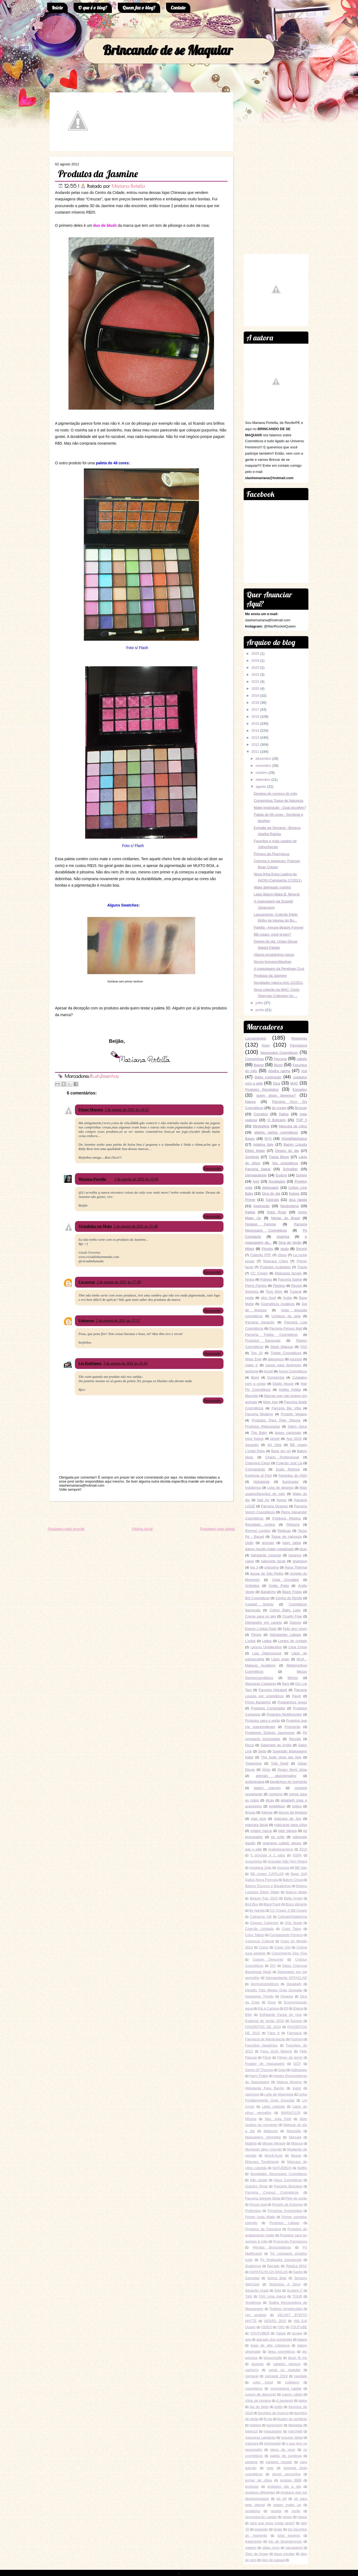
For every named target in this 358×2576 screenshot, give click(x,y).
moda (249, 1298)
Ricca (249, 1745)
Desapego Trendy (259, 1996)
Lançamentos (255, 1038)
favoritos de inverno (273, 2413)
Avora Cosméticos (293, 1371)
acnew (297, 2333)
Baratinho (268, 1592)
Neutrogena (289, 1206)
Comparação (255, 1469)
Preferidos (253, 2211)
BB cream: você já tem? (272, 934)
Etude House (283, 1384)
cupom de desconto (260, 2394)
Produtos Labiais (284, 2223)
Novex (282, 1500)
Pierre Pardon (256, 1286)
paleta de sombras (286, 2456)
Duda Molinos (288, 1469)
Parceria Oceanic (274, 1506)
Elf (286, 2008)
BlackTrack (272, 1904)
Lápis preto (280, 1659)
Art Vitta (274, 1445)
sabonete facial (273, 1561)
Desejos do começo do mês (275, 794)
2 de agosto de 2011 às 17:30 (119, 1282)
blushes (258, 2364)
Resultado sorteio (260, 1524)
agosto (261, 787)
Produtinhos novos (292, 1702)
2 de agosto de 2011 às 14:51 (127, 1110)
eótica (297, 1806)
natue (249, 1561)
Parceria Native (290, 1279)
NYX (268, 1139)
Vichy (266, 1770)
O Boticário (276, 1120)
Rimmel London (257, 1531)
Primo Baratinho (258, 1702)
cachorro (252, 2370)
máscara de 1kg (287, 1819)
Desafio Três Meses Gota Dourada (273, 1990)
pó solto (277, 1837)
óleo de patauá (273, 2560)
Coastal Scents (259, 1604)
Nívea (249, 1279)
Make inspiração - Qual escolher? (280, 808)
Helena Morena (289, 2082)
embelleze (277, 1806)
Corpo (263, 1947)
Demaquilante (256, 1175)
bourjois (296, 1359)
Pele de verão (296, 2198)
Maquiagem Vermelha (263, 2137)
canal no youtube (285, 2370)
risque (302, 2517)
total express (289, 2535)
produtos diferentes (260, 2492)
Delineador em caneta (263, 1622)
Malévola (271, 2131)
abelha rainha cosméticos (276, 1132)
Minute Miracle (273, 2143)
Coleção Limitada (259, 1929)
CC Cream (259, 1273)
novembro (263, 766)
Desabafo (294, 1984)
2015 (255, 723)
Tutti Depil (279, 1763)
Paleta (250, 1212)
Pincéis (267, 1249)
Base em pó (281, 1451)
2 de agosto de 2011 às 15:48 (135, 1226)
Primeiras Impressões (284, 2211)
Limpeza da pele (286, 1316)
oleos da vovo (282, 2450)
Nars (285, 1684)
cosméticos (254, 2388)
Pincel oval (258, 2204)
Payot (296, 1696)
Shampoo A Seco (285, 2284)
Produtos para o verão (262, 1721)
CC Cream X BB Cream (288, 1910)
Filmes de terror (289, 2057)
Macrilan (251, 1396)
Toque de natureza (286, 1537)
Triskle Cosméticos (286, 1353)
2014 (255, 730)
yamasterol (293, 2548)
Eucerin (296, 2021)
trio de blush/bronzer (285, 2541)
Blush (95, 1076)
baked (302, 2339)
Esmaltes (300, 1089)
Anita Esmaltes (285, 1580)
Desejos (287, 1996)
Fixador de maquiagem (265, 2064)
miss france (254, 1439)
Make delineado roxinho (272, 887)
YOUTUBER (259, 2333)
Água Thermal (296, 1567)
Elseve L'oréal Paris (261, 1629)
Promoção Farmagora (290, 2241)
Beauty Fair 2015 (264, 1898)
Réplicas (284, 1531)
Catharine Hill (260, 1917)
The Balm (259, 1433)
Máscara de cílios (293, 1126)
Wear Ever (253, 1359)
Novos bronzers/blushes (272, 962)
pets (270, 2468)
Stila (277, 2290)
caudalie (300, 2376)
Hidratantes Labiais (285, 1635)
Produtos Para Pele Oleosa (276, 1420)
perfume (251, 1371)
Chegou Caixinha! (264, 1923)
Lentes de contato (292, 1641)
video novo (270, 2548)
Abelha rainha (279, 1071)
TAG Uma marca (272, 2296)
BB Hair (301, 1868)
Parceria (280, 1059)
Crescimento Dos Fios (289, 1953)
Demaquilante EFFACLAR (286, 1978)
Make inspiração (268, 1077)
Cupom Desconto (268, 1959)
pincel (275, 1439)
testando (261, 2529)
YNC (281, 2327)
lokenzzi (251, 2431)
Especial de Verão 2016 (264, 2021)
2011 (255, 752)
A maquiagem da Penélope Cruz (279, 969)
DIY (273, 1966)
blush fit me (297, 2358)
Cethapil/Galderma (292, 1917)
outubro (261, 773)
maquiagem (273, 2431)
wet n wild (253, 1849)
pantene (251, 2462)
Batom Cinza (293, 1880)
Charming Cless (257, 1463)
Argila (287, 1298)
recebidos (252, 2511)
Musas (296, 2155)
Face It (273, 2033)
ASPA (297, 1855)
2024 (255, 660)
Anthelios (252, 1586)
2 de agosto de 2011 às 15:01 (136, 1179)
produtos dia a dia (284, 2486)
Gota (282, 2070)
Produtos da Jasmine (98, 174)
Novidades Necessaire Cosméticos (278, 2174)
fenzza (250, 1812)
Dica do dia (271, 1193)
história (255, 2425)
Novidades (277, 1181)
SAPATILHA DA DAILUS (268, 2272)
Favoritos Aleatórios (261, 2045)
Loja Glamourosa (266, 1653)
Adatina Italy (263, 1144)
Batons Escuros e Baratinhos (268, 1886)
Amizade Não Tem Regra (287, 1861)
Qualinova (253, 2266)
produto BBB (290, 2480)
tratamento (253, 2541)
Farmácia (294, 2033)
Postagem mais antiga (217, 1529)
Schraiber (290, 1169)
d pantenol (284, 2401)
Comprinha (275, 1377)
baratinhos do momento (288, 1782)
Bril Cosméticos (257, 1598)
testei (278, 2529)
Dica (276, 1083)
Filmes (256, 1635)
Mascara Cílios (275, 1261)
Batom (259, 1065)
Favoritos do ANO (292, 1475)
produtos (252, 2486)
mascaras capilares (260, 2437)
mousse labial (291, 2437)
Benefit (301, 1249)
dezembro (263, 759)
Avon (266, 1045)
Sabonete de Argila (276, 1745)
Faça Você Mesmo (276, 2051)
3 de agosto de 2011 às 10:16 (125, 1363)
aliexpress (276, 1359)
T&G (248, 2296)
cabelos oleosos (287, 2364)
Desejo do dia (287, 1151)
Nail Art (263, 1500)
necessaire (272, 2443)
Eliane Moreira (90, 1110)
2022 (255, 674)
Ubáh (249, 1543)
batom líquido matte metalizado (269, 1549)
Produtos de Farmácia (263, 2229)
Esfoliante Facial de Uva (280, 2015)
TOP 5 (301, 1120)
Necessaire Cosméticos (279, 1053)
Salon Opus (297, 1426)
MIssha (250, 2119)
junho (260, 1010)
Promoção (293, 1727)
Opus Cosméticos (288, 2180)
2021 (255, 681)
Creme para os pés (260, 1616)
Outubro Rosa (256, 2186)
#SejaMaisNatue (294, 1139)
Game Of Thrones (259, 2070)
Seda (262, 1751)
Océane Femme (260, 1224)
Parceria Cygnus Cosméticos (272, 2192)
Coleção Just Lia (289, 1463)
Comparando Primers (286, 1935)
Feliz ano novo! (295, 1629)
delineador (270, 1188)
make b (251, 1365)
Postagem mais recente (66, 1529)
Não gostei (258, 2180)
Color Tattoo (254, 1935)
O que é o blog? (92, 8)
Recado (273, 2266)
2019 (255, 695)
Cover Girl (282, 1947)
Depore (295, 1622)
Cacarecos (86, 1282)
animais (268, 1543)
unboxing (271, 1567)
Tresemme (253, 1763)
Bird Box (251, 1904)
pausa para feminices (283, 1365)
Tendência (253, 2302)
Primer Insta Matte (260, 2217)
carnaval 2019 (276, 2376)
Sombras (252, 1157)
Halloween (299, 2070)
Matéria (251, 2143)
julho (259, 1003)
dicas (270, 1800)
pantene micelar (279, 2462)
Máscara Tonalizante (262, 2162)
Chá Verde (293, 1923)
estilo (278, 2407)
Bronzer (301, 1108)
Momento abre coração (263, 2149)
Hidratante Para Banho (264, 2088)
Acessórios (253, 1861)
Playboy (279, 1286)
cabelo (302, 1059)
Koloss (294, 1193)
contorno (276, 1794)
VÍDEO (266, 2327)
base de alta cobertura (270, 2345)
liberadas (295, 2425)
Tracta (302, 1267)
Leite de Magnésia (278, 2094)
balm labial (292, 1543)
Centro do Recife (289, 1598)
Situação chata (256, 2290)
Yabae (281, 2333)
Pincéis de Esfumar (287, 2204)
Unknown (86, 1321)
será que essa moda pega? (272, 2523)
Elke (248, 2015)
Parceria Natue (257, 1169)
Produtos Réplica (286, 1518)
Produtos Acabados (275, 1267)
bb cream (279, 1108)
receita (276, 2511)
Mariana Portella (128, 186)
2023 (255, 667)
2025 (255, 653)
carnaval (251, 2376)
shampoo (300, 1561)
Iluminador (290, 1482)
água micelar (284, 2554)
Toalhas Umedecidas (285, 2309)
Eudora (281, 1175)
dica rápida (298, 1200)
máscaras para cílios (290, 1825)
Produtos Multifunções (284, 1714)
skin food (268, 1298)
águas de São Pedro (266, 1573)
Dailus (284, 1114)
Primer (250, 1200)
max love (258, 1819)
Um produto (255, 2315)
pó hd (282, 2499)
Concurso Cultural (259, 1941)
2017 (255, 709)
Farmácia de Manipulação (265, 2039)
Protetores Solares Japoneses (270, 1733)
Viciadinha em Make (95, 1226)
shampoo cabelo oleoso (282, 1843)
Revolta (295, 1739)
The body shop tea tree (281, 1757)
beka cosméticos (281, 2352)
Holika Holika (290, 1390)
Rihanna (293, 1524)
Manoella (294, 2131)
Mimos (293, 1678)
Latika (266, 1641)
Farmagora (298, 1045)
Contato (178, 8)
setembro (263, 780)
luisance (294, 1555)
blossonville (273, 2358)
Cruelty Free (292, 1616)
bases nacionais (288, 1433)
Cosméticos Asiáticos (277, 1304)
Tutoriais (272, 1200)
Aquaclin (252, 1445)
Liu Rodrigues (90, 1363)
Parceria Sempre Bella (262, 2198)
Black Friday (292, 1592)
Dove (272, 2002)
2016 (255, 716)
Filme (267, 2057)
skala (284, 1249)
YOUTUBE (298, 2327)
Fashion (296, 2039)
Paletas (266, 1279)
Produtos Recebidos (262, 1089)
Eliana (298, 2008)
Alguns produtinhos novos (274, 955)
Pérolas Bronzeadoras (272, 2247)
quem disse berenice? (276, 1095)
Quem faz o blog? (139, 8)
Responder (212, 1168)
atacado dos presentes (274, 2339)
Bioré (255, 1377)
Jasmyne (252, 2094)
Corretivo (261, 1114)
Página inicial (142, 1529)
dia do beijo (259, 2407)
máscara (252, 2443)
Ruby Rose (276, 1212)
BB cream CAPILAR (267, 1874)
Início (57, 8)
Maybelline (261, 1126)
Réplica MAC (296, 2266)
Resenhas (110, 1076)
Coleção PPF (260, 1255)
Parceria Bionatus (288, 2186)
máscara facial (256, 1825)
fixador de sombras (292, 2419)
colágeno (292, 2382)
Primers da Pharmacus (271, 854)
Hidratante (261, 1482)
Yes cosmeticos (285, 1163)
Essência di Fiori (258, 1475)
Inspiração (261, 1206)
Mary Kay (270, 1402)
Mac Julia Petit (278, 2119)
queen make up (287, 2505)
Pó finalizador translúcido (281, 2260)
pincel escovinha (286, 2474)
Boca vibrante (296, 1904)
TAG (303, 1347)
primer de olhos (258, 2480)
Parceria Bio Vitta (286, 1408)
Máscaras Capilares (260, 1684)
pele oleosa (287, 1831)
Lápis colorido (273, 2106)
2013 (255, 737)
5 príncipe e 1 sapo (267, 1855)
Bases (250, 1139)
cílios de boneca (258, 2401)
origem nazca (261, 1831)
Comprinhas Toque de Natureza (278, 801)
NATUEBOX (282, 2168)
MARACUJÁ (291, 2113)
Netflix (302, 2168)
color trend (263, 2382)
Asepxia (283, 1868)
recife (296, 2511)
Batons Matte (296, 1892)
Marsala (295, 2137)
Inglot (296, 2088)
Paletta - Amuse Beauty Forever (278, 927)
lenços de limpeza (293, 1812)
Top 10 (257, 1353)
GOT (297, 2064)
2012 (255, 745)
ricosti (268, 1371)
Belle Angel (293, 1898)
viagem (250, 2548)
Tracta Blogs (279, 1157)
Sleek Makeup (281, 1347)
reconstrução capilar (261, 2517)
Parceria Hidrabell (273, 1690)
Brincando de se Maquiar (167, 50)
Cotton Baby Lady (285, 1610)
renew (287, 2517)
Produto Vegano (294, 1414)
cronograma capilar (285, 2388)
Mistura (297, 2143)
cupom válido (292, 2394)
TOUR (297, 2296)
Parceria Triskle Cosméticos (271, 1335)
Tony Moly (274, 1291)
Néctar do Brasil (285, 1218)
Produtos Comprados (268, 1708)
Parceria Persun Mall (285, 1328)
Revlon (296, 1286)
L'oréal (250, 1641)
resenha (283, 1237)
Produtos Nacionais (262, 1340)
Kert (256, 1181)
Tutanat (296, 1291)
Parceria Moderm (259, 1414)
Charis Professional (282, 1457)
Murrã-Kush (273, 2155)
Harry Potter (258, 2076)
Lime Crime (297, 1647)
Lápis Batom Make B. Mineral (277, 894)
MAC (294, 1083)
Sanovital (252, 2278)
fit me (268, 2419)
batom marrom (267, 1788)
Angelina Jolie (260, 1868)
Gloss (282, 1255)
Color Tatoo (291, 1929)
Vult (304, 1071)
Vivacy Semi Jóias (292, 1770)
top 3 (254, 1567)
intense (267, 1812)
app (248, 2339)
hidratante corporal (266, 1555)
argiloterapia (254, 1782)
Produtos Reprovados (262, 1426)
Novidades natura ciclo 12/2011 (278, 983)
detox (302, 2401)
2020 (255, 688)
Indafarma (253, 1488)
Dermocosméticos (265, 1984)
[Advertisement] (107, 1514)
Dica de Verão (289, 1242)
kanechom (275, 2425)
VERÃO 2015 (275, 2321)
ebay (303, 1549)
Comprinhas (254, 1059)
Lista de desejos (280, 1488)
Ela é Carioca (268, 2008)
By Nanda (257, 1910)
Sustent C (294, 2290)
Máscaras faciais (288, 1273)
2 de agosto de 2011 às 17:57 (118, 1321)
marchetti (295, 2431)
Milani (249, 1249)
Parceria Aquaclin (259, 1322)
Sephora (251, 1291)
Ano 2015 (294, 1439)
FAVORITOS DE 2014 (263, 2027)
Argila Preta (279, 1586)
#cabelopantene (280, 1849)
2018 (255, 702)
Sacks (297, 2272)
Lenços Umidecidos (266, 1647)
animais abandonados (276, 1776)
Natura (250, 1102)
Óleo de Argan (256, 2554)
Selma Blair (277, 2278)
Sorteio (301, 1175)
